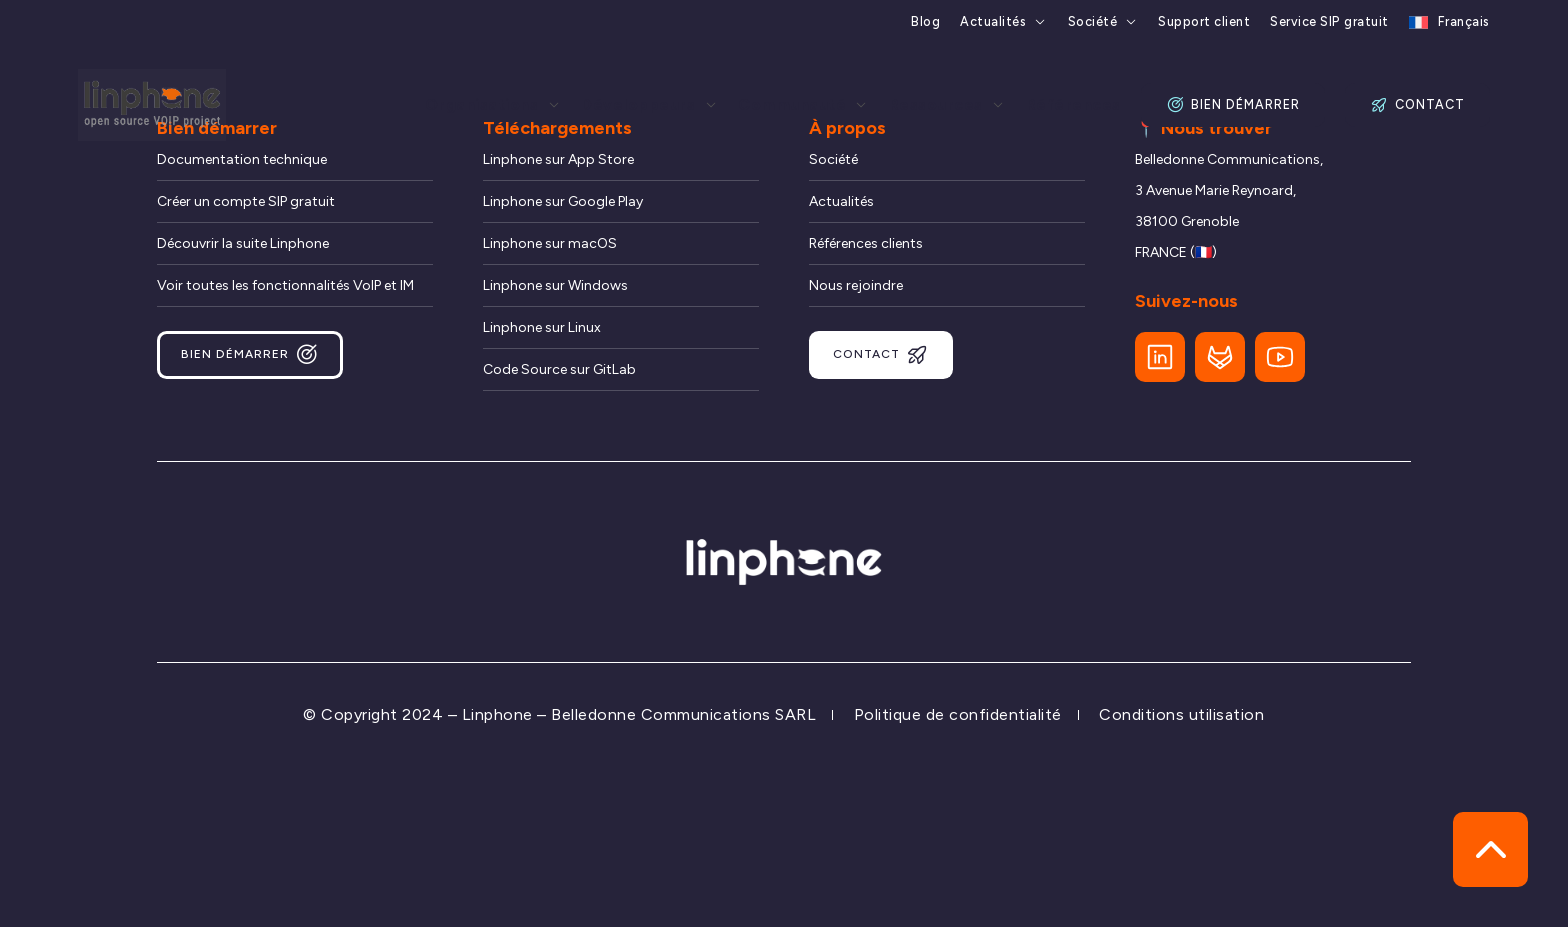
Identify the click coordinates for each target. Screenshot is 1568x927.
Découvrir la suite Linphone (243, 243)
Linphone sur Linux (542, 327)
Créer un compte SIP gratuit (246, 201)
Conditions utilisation (1181, 714)
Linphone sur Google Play (563, 201)
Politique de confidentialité (958, 714)
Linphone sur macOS (550, 243)
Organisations (482, 105)
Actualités (993, 22)
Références (1073, 105)
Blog (925, 22)
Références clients (866, 243)
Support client (1204, 22)
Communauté (792, 105)
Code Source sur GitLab (559, 369)
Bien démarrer (1233, 105)
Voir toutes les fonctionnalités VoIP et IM (285, 285)
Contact (1417, 105)
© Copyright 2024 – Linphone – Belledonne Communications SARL (559, 714)
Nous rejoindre (856, 285)
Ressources (936, 105)
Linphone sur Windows (555, 285)
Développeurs (638, 105)
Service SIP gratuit (1329, 22)
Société (1093, 22)
